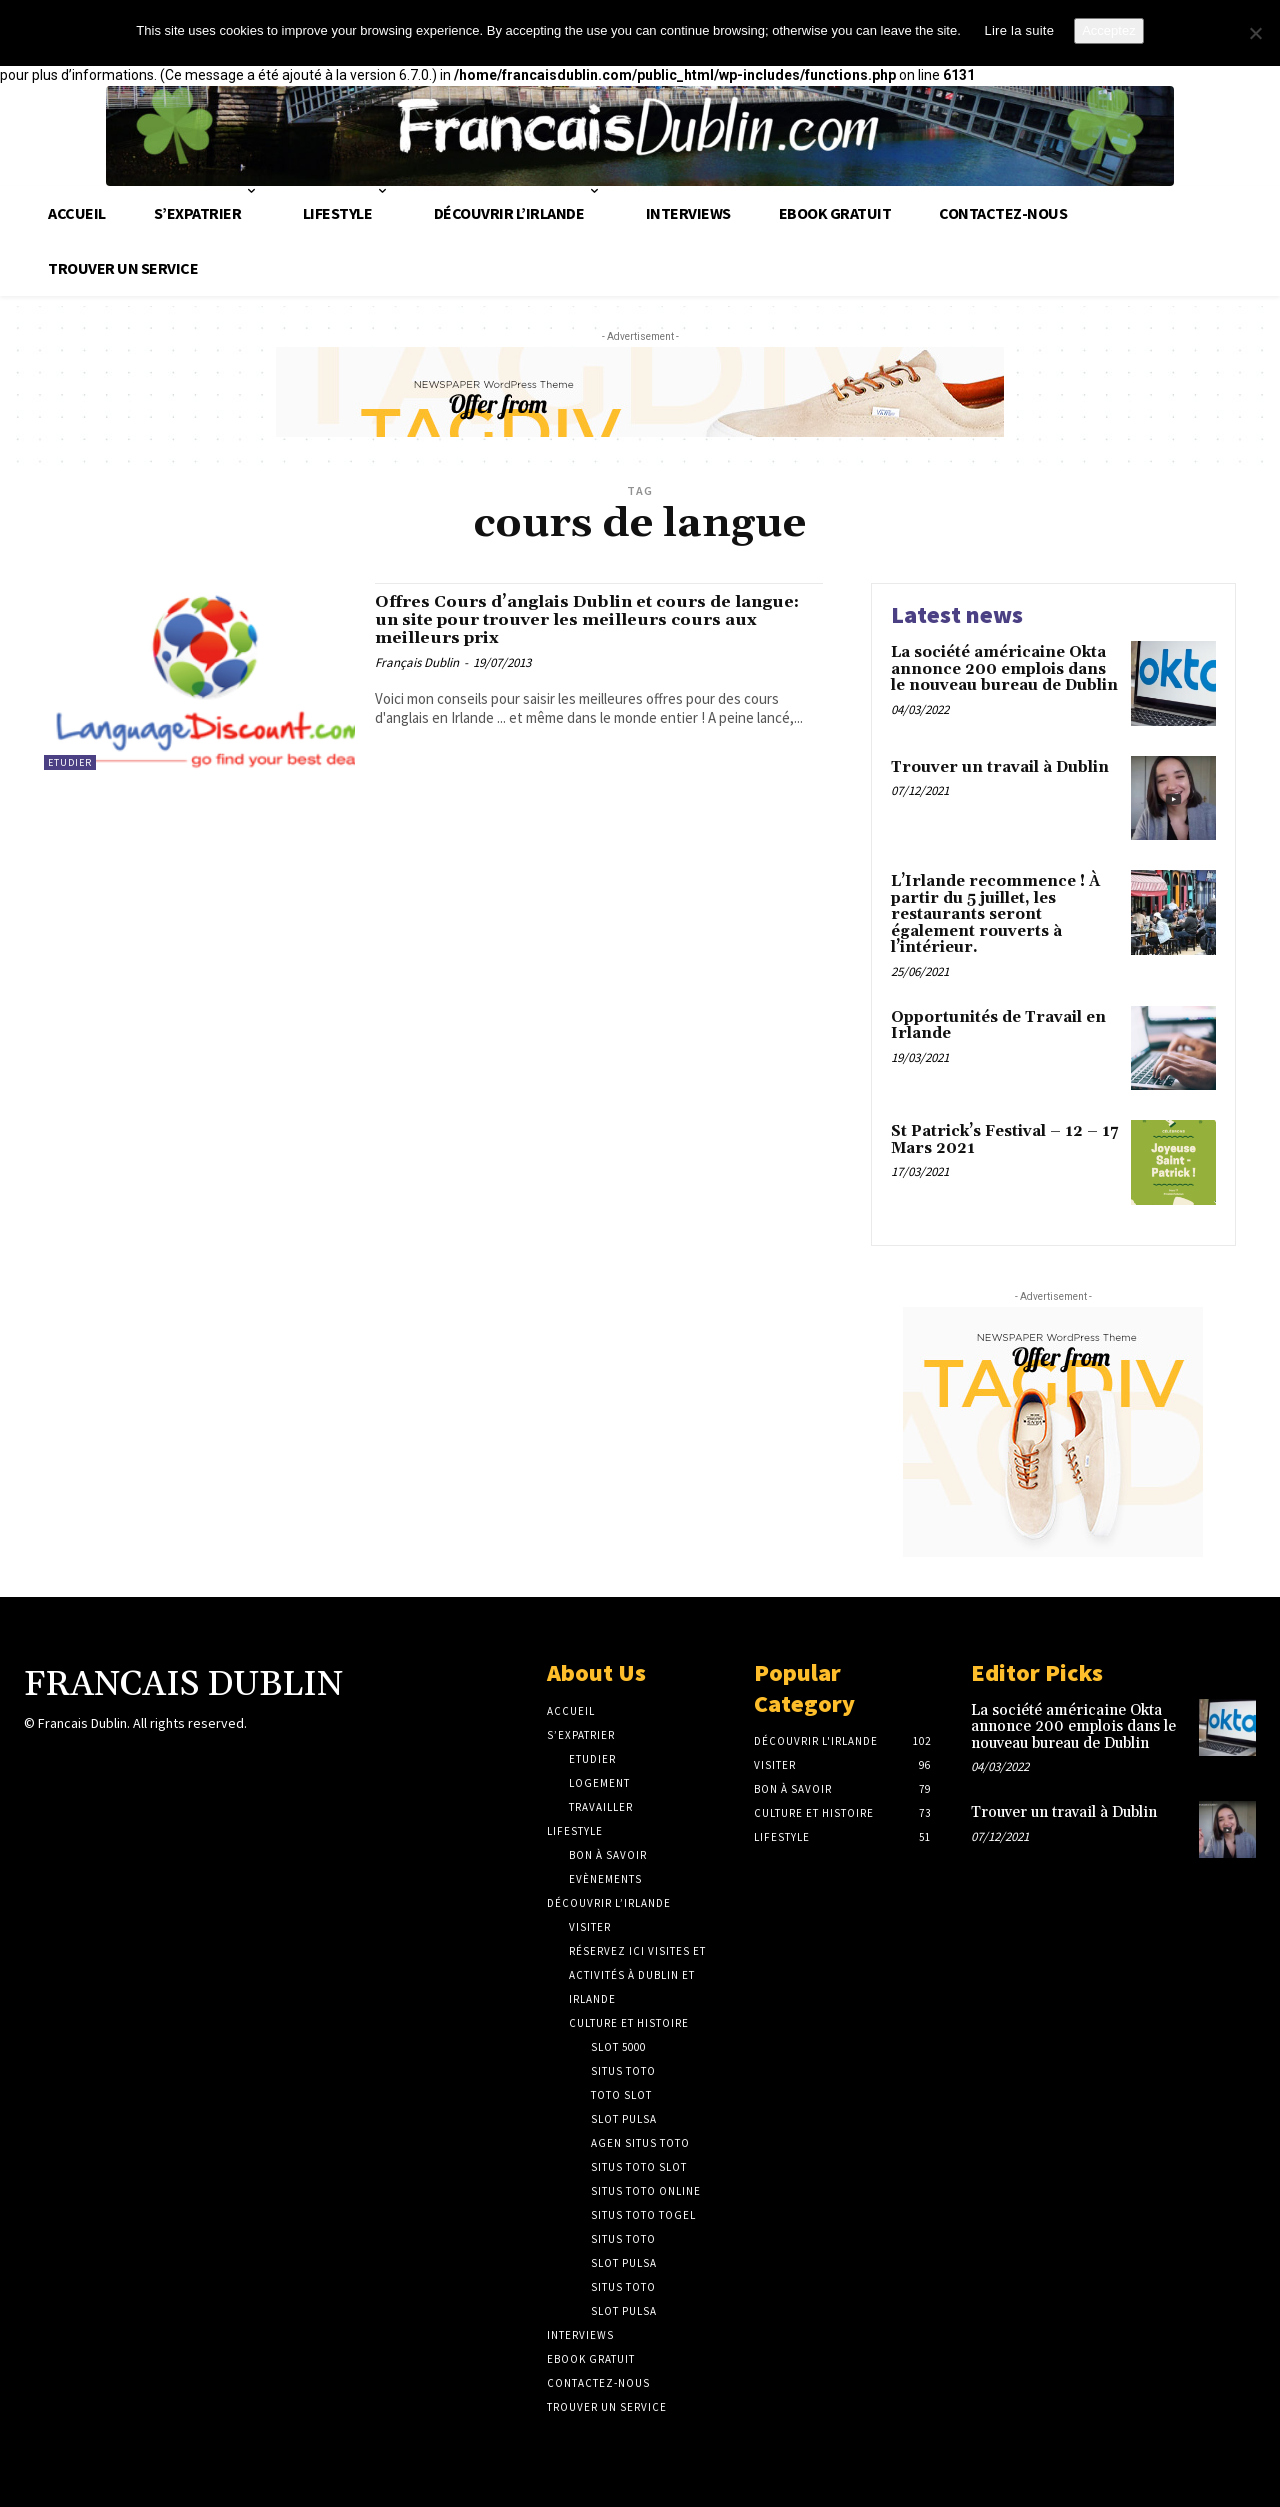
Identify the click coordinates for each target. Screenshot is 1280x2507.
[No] (1255, 33)
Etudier (70, 762)
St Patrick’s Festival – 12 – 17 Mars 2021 (1004, 1140)
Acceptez (1108, 30)
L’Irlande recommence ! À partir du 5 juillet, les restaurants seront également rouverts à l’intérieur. (995, 914)
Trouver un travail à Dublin (1000, 767)
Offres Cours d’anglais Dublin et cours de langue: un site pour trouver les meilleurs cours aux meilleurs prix (583, 628)
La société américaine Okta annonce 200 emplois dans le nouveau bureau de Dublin (1004, 669)
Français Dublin (417, 677)
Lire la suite (1019, 30)
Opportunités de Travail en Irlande (998, 1026)
